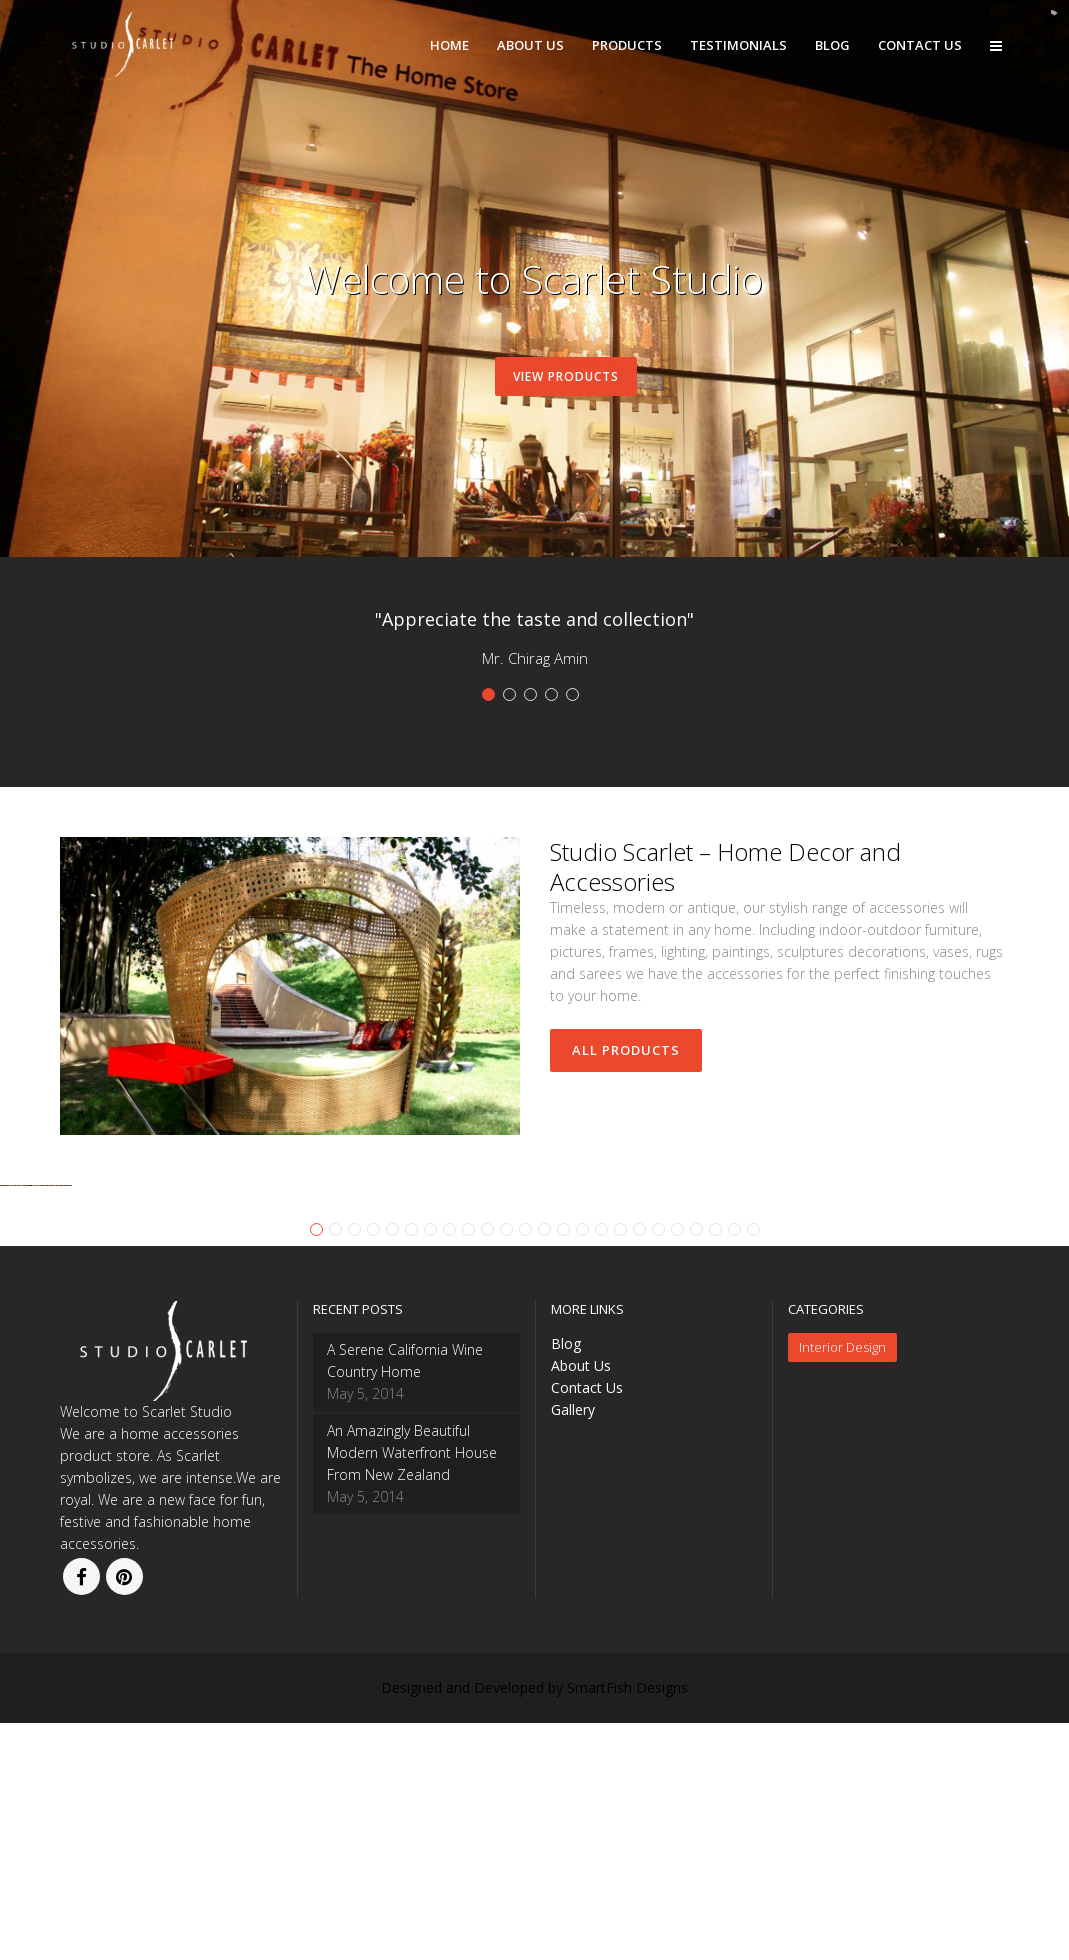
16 (601, 1466)
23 (734, 1466)
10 (487, 1466)
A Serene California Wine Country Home (405, 1597)
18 (639, 1466)
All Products (626, 1050)
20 (677, 1466)
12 (525, 1466)
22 (715, 1466)
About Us (581, 1602)
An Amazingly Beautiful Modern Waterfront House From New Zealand (412, 1689)
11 (506, 1466)
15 (582, 1466)
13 (544, 1466)
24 (753, 1466)
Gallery (573, 1646)
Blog (566, 1580)
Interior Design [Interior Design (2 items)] (842, 1584)
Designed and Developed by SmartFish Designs (534, 1924)
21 (696, 1466)
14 (563, 1466)
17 (620, 1466)
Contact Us (587, 1624)
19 (658, 1466)
